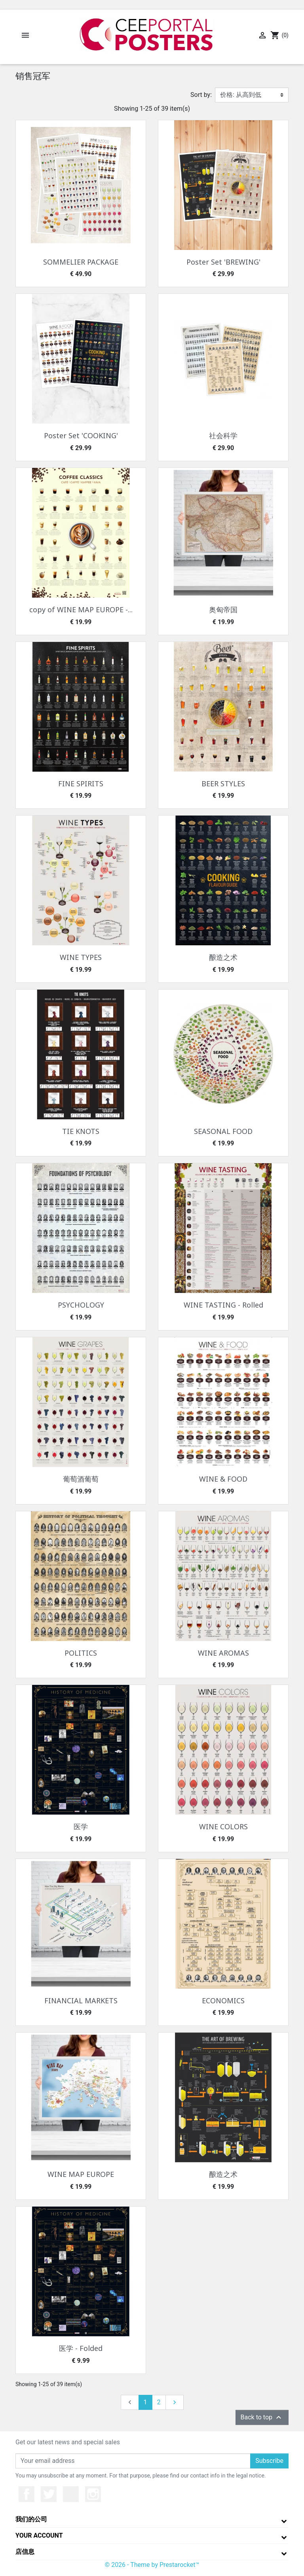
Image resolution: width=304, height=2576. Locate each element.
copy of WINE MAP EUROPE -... (81, 609)
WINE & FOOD (223, 1479)
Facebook (26, 2494)
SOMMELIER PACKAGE (80, 262)
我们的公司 (31, 2519)
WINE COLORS (223, 1826)
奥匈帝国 (223, 609)
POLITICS (81, 1653)
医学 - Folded (81, 2348)
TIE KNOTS (80, 1131)
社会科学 (223, 435)
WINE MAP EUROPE (81, 2174)
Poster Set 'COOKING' (81, 435)
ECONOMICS (223, 2000)
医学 (81, 1826)
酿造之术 (223, 957)
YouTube (71, 2494)
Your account (39, 2535)
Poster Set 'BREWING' (223, 262)
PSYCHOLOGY (81, 1305)
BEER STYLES (223, 783)
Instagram (93, 2494)
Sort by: (201, 94)
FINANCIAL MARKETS (81, 2000)
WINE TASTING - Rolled (223, 1305)
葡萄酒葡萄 (81, 1479)
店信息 (24, 2551)
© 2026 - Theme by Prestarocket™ (152, 2564)
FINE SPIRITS (80, 783)
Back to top (262, 2417)
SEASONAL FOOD (223, 1131)
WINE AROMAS (223, 1653)
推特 (49, 2494)
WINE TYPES (81, 957)
